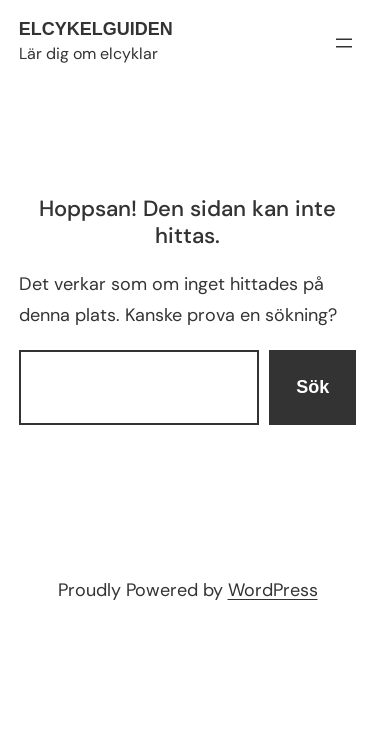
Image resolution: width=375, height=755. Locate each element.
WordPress (273, 590)
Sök (312, 387)
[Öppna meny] (344, 43)
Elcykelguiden (96, 29)
